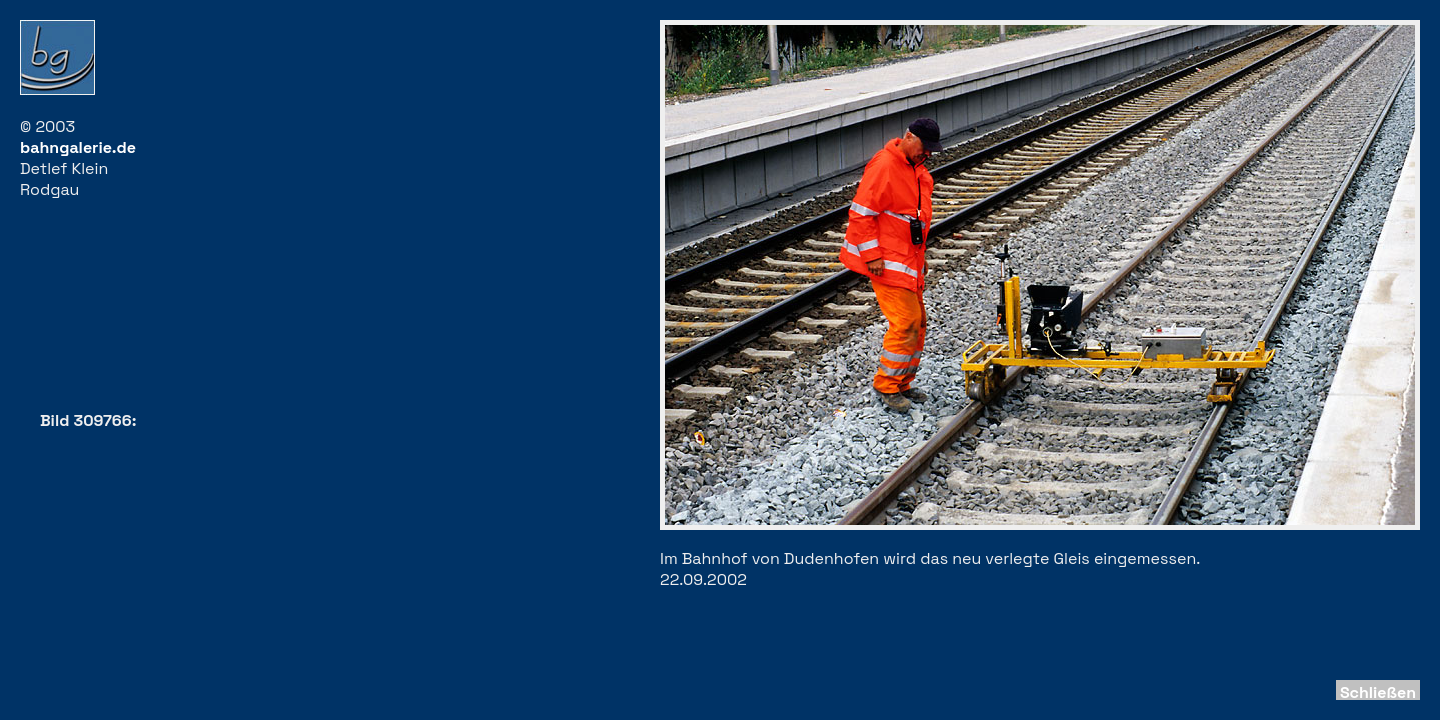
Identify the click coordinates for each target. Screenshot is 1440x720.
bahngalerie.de (78, 147)
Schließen (1378, 692)
